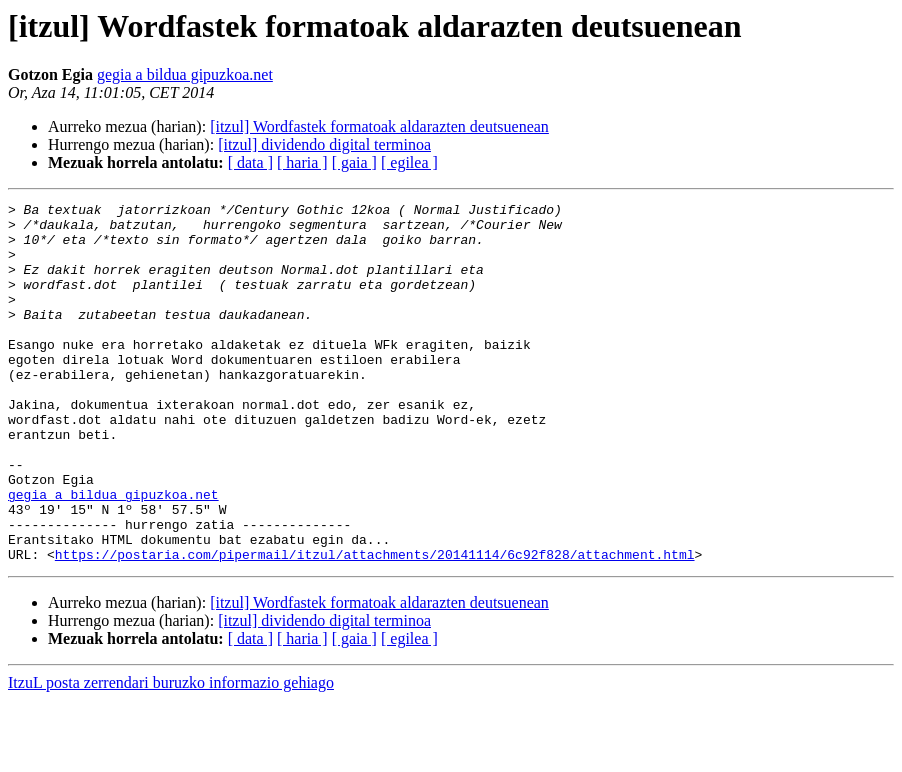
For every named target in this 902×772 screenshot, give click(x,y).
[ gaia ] (354, 162)
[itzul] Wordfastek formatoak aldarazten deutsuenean (379, 126)
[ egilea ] (409, 162)
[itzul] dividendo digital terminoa (324, 144)
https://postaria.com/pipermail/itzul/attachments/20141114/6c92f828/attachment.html (375, 626)
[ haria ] (302, 162)
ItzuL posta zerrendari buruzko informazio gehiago (171, 754)
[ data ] (250, 162)
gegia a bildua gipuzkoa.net (185, 74)
